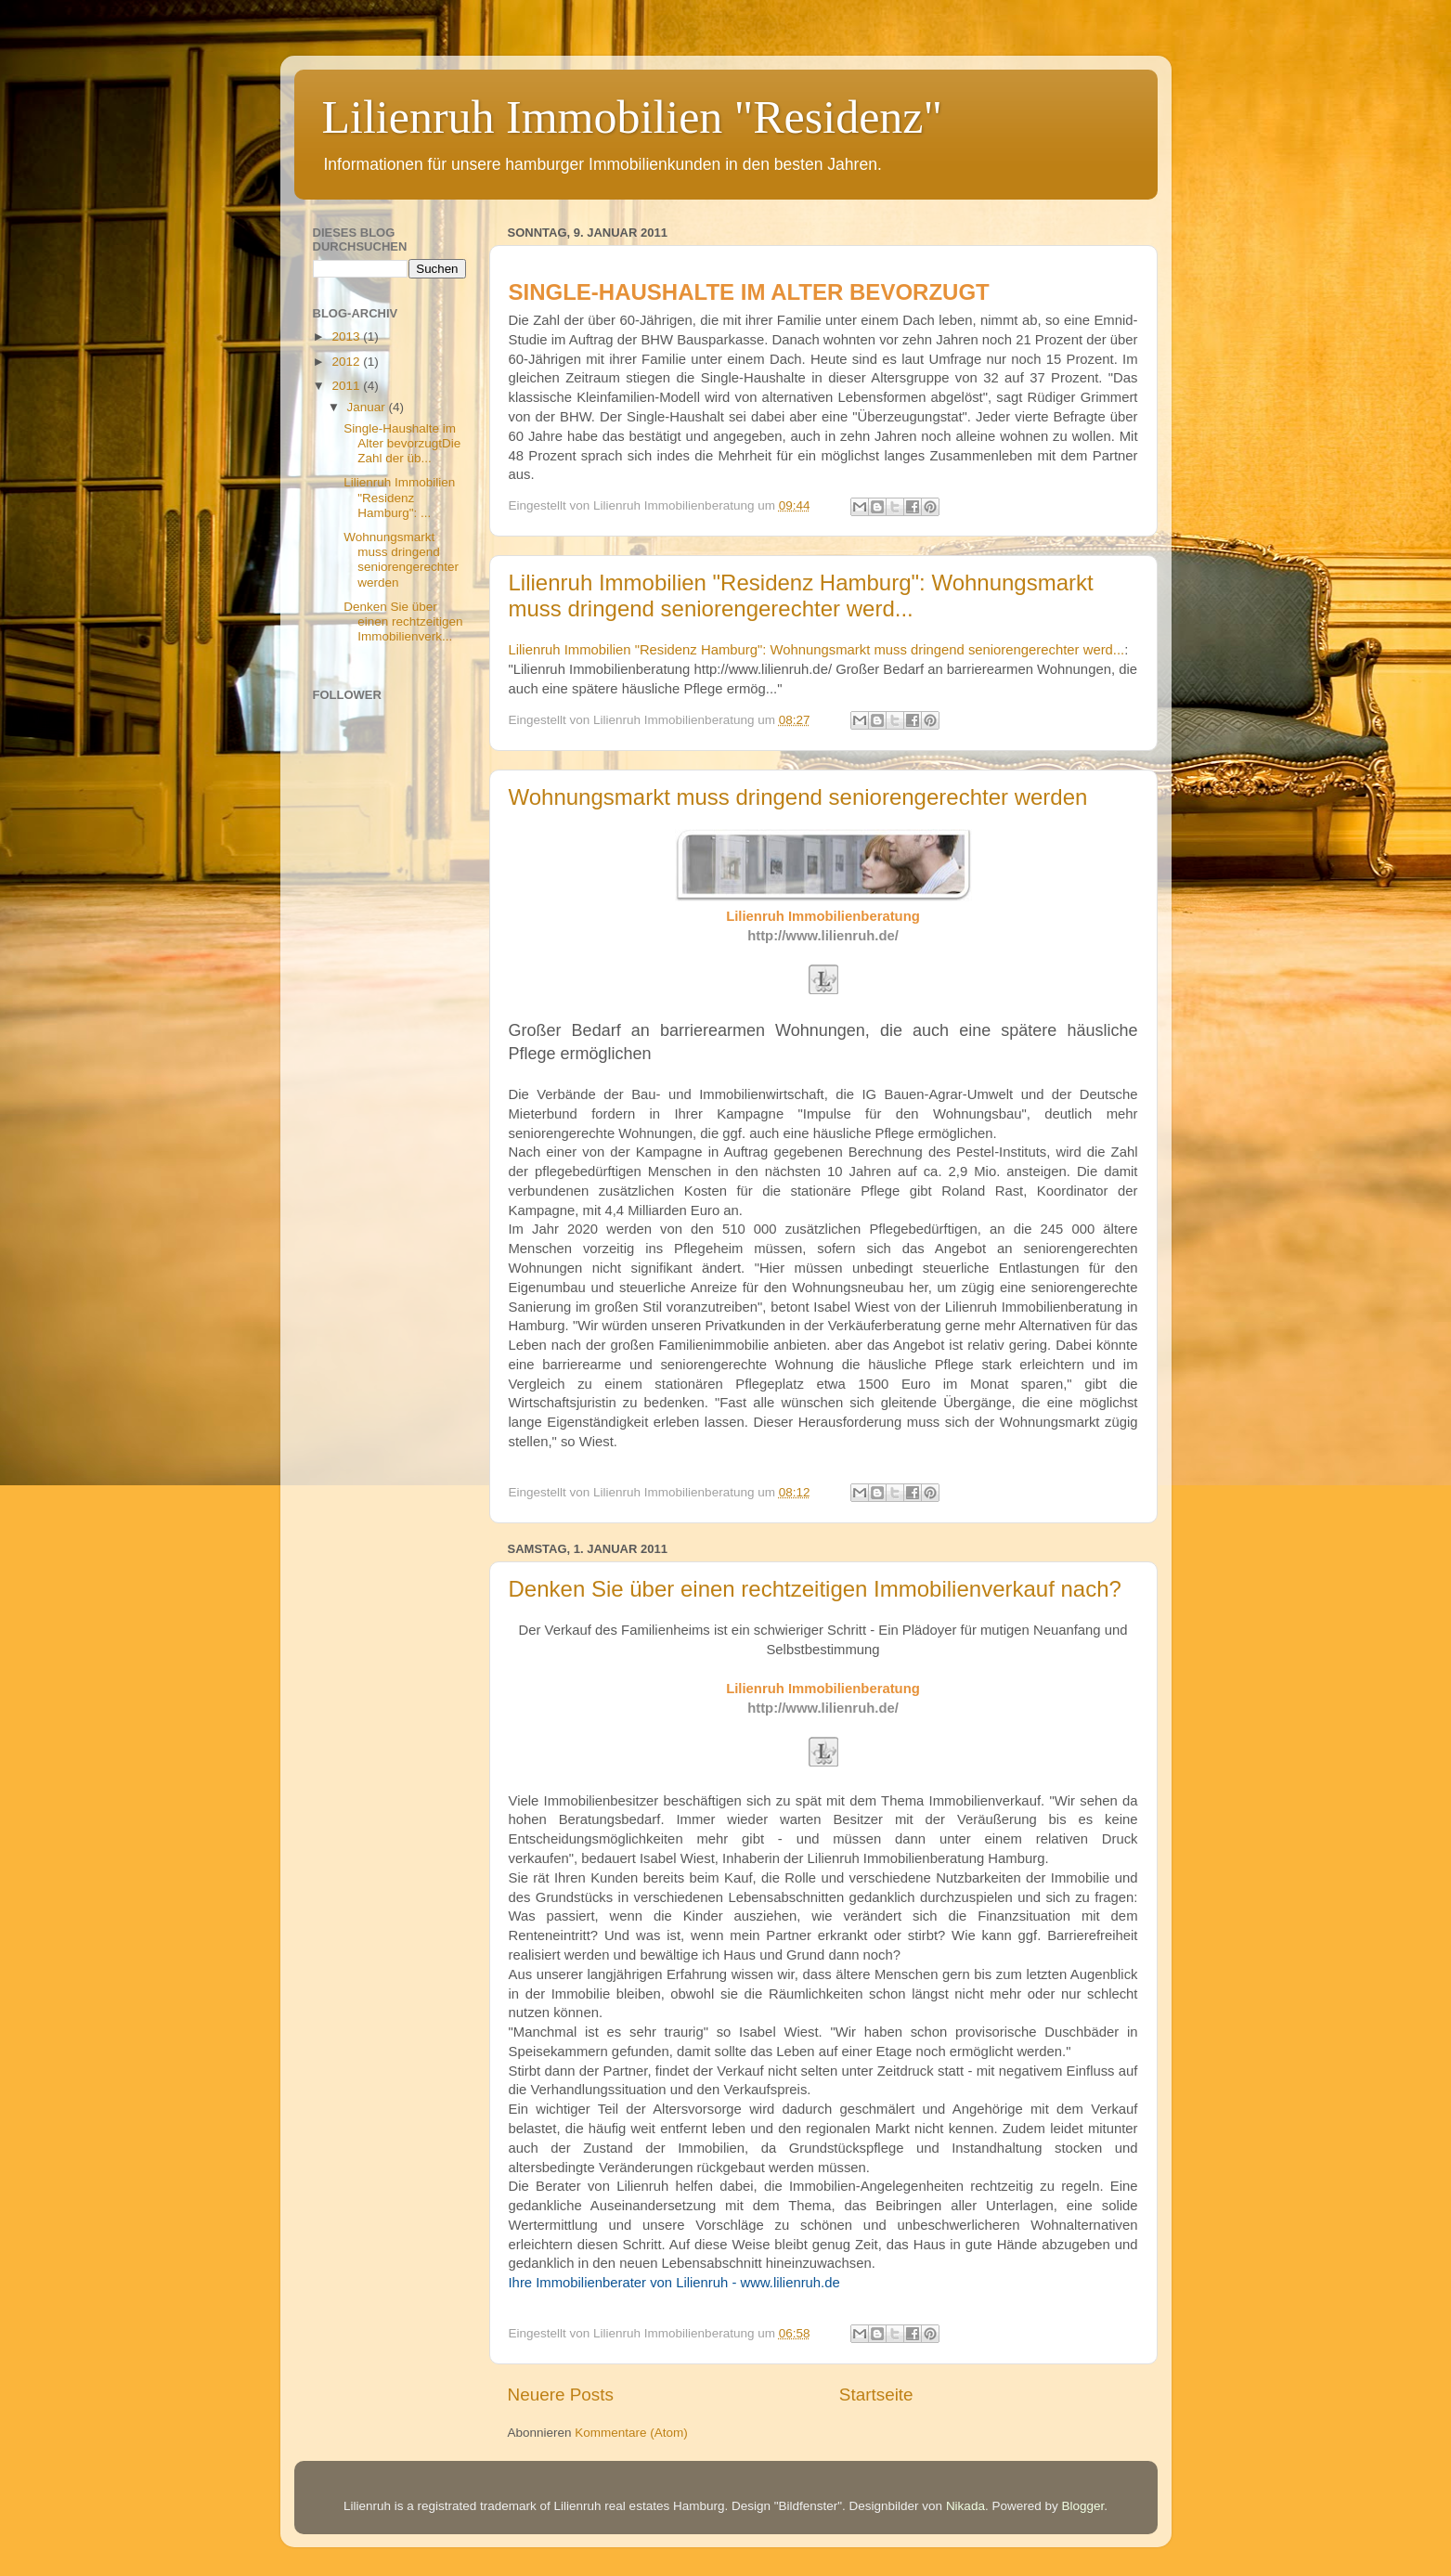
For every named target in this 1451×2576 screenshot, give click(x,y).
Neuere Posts (561, 2394)
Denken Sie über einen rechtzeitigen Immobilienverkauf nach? (815, 1588)
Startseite (876, 2394)
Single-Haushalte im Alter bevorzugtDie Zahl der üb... (401, 443)
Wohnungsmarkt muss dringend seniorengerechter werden (798, 796)
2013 (347, 336)
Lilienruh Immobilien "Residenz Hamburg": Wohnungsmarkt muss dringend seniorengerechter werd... (801, 595)
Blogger (1082, 2506)
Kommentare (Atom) (631, 2433)
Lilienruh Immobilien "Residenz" (632, 117)
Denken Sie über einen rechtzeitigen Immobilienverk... (402, 621)
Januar (368, 407)
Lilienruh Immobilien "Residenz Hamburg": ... (399, 497)
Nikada (965, 2506)
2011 (347, 386)
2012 (347, 362)
